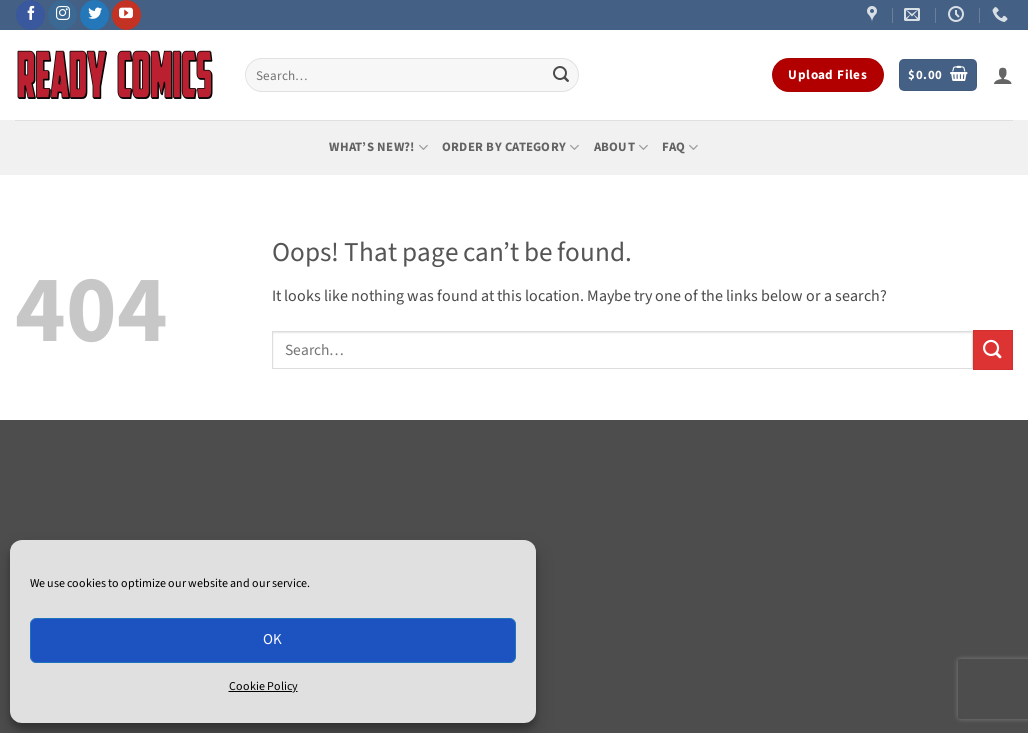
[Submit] (561, 75)
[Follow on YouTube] (126, 15)
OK (273, 639)
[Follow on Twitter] (94, 15)
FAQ (680, 147)
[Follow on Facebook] (30, 15)
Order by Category (511, 147)
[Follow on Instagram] (62, 15)
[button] (938, 75)
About (621, 147)
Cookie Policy (263, 686)
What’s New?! (378, 147)
